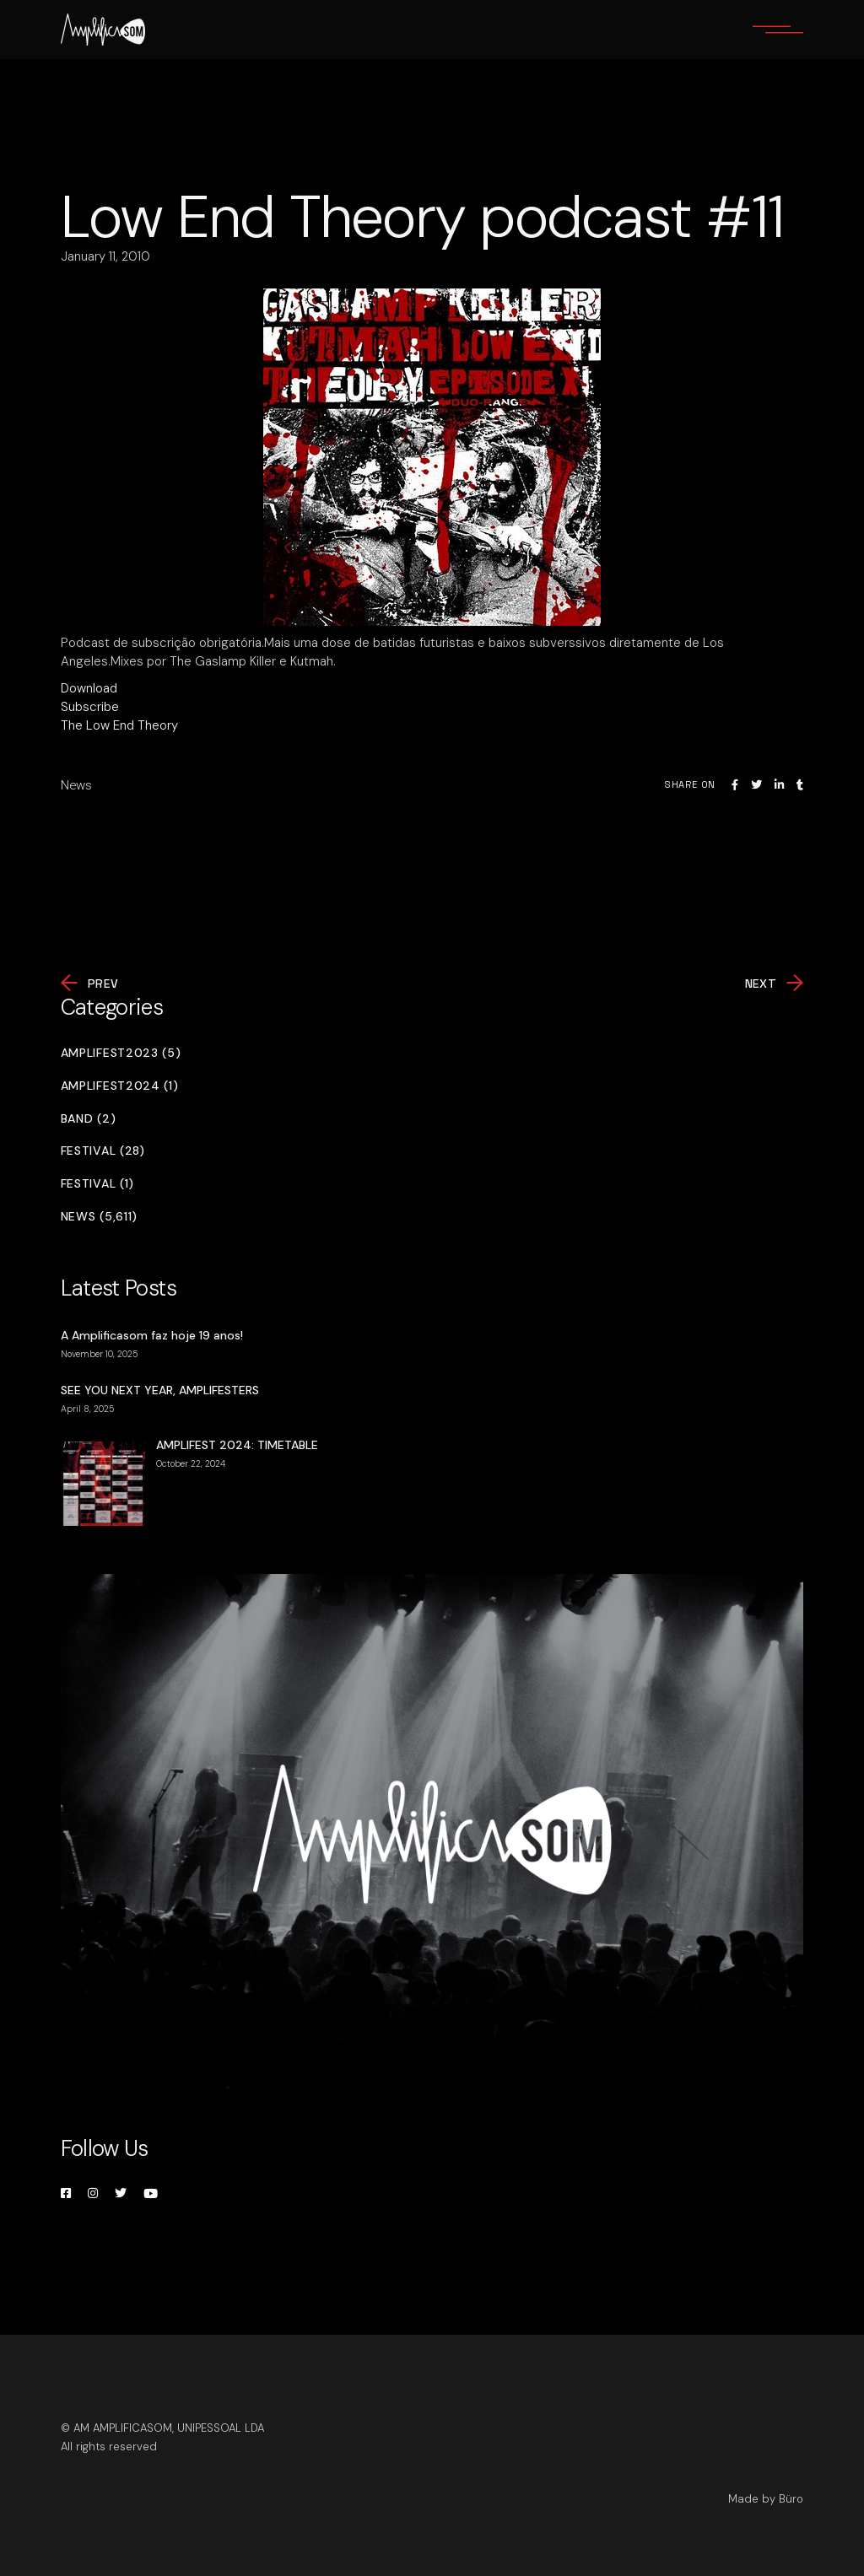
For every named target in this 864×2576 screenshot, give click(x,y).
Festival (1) (97, 1184)
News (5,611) (99, 1217)
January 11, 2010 (105, 256)
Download (89, 688)
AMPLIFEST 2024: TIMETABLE (237, 1444)
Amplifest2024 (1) (120, 1086)
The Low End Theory (119, 725)
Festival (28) (103, 1151)
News (76, 785)
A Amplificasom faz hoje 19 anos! (152, 1335)
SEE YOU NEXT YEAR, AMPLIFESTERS (160, 1390)
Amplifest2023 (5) (121, 1053)
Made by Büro (765, 2499)
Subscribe (90, 706)
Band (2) (88, 1119)
